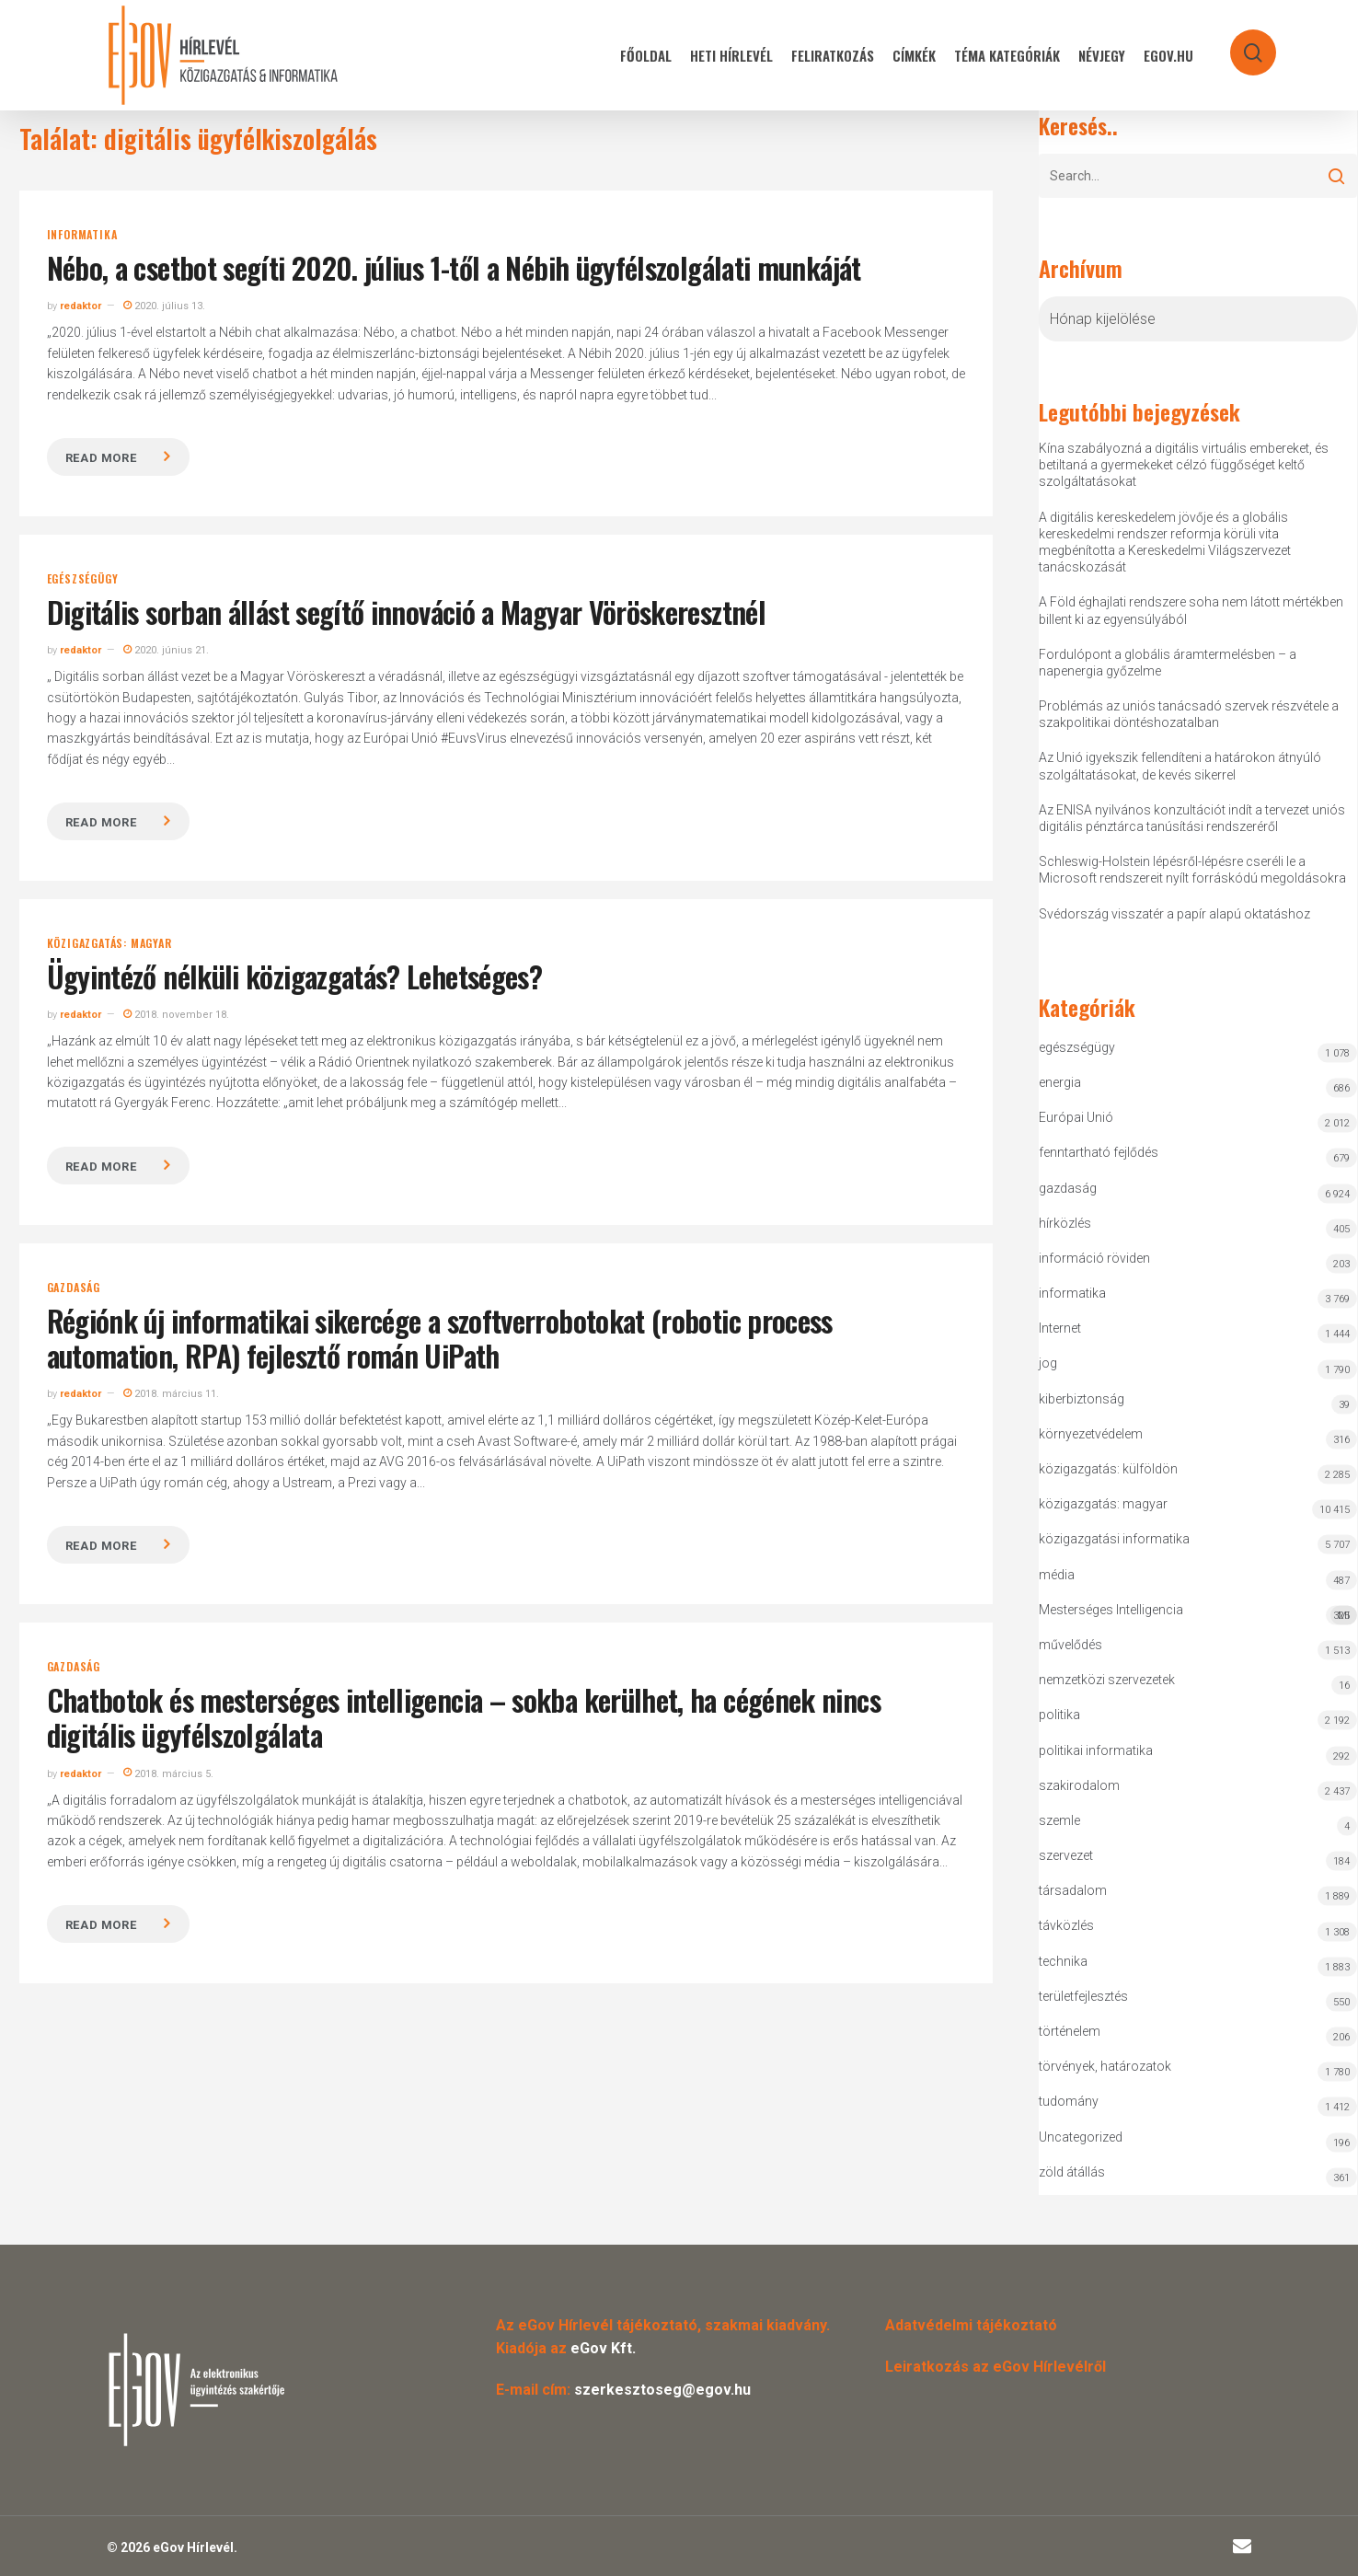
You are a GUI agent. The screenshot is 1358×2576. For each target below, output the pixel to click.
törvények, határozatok (1105, 2066)
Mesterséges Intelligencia (1198, 1613)
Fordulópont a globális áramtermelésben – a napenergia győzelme (1167, 662)
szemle (1059, 1820)
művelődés (1070, 1644)
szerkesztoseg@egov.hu (662, 2389)
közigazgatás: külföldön (1108, 1468)
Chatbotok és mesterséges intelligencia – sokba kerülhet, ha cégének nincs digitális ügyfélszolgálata (463, 1717)
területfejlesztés (1083, 1996)
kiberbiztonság (1081, 1399)
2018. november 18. (176, 1015)
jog (1048, 1363)
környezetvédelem (1091, 1434)
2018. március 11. (171, 1394)
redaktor (80, 306)
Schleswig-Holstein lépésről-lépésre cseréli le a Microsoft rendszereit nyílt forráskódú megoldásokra (1192, 869)
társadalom (1073, 1890)
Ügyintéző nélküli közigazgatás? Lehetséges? (294, 976)
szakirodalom (1079, 1785)
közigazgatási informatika (1114, 1538)
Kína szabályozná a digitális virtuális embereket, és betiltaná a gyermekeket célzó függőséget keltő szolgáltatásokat (1184, 465)
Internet (1060, 1328)
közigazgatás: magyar (109, 943)
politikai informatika (1096, 1750)
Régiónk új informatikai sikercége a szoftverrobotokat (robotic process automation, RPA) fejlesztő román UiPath (440, 1338)
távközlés (1066, 1925)
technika (1063, 1961)
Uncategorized (1080, 2137)
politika (1059, 1714)
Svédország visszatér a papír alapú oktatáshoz (1174, 914)
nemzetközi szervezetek (1107, 1679)
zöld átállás (1072, 2172)
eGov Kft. (603, 2348)
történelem (1069, 2031)
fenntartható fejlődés (1098, 1152)
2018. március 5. (168, 1774)
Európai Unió (1076, 1117)
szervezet (1066, 1855)
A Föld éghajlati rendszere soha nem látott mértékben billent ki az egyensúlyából (1191, 610)
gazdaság (73, 1287)
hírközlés (1065, 1223)
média (1057, 1574)
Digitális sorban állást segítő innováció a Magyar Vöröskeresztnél (406, 611)
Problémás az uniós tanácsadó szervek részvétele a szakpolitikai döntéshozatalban (1189, 714)
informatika (82, 234)
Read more (101, 458)
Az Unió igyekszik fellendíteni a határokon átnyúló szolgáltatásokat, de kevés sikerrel (1180, 765)
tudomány (1069, 2101)
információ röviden (1094, 1258)
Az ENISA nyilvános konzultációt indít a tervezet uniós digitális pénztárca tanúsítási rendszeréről (1192, 818)
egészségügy (83, 578)
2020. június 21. (166, 650)
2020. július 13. (164, 306)
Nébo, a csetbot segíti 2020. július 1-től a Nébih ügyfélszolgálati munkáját (454, 267)
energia (1060, 1082)
